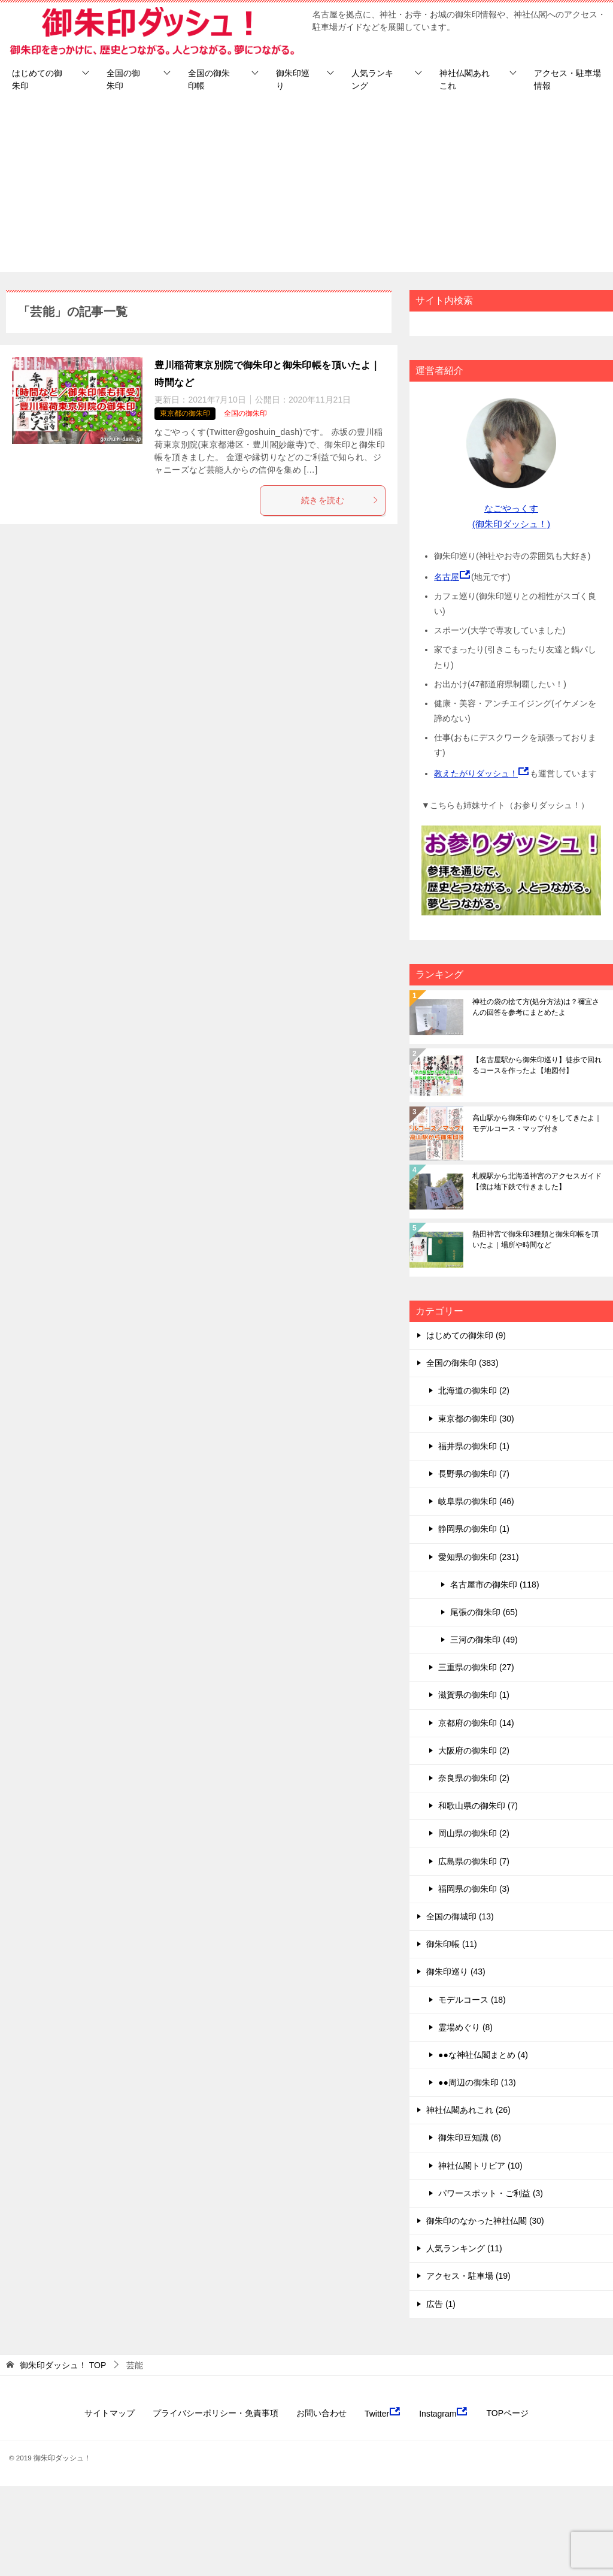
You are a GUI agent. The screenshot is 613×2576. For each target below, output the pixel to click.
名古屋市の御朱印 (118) (494, 1584)
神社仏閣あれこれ (464, 79)
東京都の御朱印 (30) (476, 1418)
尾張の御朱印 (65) (484, 1612)
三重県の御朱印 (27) (476, 1667)
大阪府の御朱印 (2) (473, 1750)
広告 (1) (441, 2304)
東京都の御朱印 (185, 413)
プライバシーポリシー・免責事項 (215, 2413)
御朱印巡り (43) (455, 1971)
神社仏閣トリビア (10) (480, 2165)
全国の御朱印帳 (209, 79)
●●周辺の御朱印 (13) (477, 2082)
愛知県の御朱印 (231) (478, 1557)
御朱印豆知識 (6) (469, 2137)
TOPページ (507, 2413)
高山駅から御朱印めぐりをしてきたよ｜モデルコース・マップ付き (537, 1123)
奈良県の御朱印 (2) (473, 1778)
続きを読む (340, 500)
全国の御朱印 (123, 79)
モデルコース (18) (472, 1999)
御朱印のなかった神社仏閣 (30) (485, 2221)
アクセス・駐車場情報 (567, 79)
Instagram (443, 2412)
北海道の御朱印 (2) (473, 1390)
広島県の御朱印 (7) (473, 1861)
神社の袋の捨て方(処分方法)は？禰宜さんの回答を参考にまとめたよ (535, 1007)
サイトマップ (109, 2413)
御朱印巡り (292, 79)
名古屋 (446, 577)
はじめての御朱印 (37, 79)
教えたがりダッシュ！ (476, 773)
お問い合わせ (321, 2413)
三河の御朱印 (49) (484, 1639)
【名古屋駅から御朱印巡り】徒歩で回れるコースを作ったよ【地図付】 (537, 1065)
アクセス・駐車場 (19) (468, 2276)
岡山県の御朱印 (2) (473, 1833)
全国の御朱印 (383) (462, 1363)
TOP (63, 2365)
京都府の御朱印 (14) (476, 1723)
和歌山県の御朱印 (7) (478, 1805)
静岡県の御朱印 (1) (473, 1529)
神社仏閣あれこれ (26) (468, 2110)
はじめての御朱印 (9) (466, 1335)
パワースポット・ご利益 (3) (490, 2193)
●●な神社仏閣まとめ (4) (483, 2055)
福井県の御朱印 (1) (473, 1446)
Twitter (383, 2412)
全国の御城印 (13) (460, 1916)
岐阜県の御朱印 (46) (476, 1501)
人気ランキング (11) (464, 2248)
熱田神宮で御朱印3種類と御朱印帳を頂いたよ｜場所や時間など (535, 1239)
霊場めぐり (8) (465, 2027)
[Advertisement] (306, 188)
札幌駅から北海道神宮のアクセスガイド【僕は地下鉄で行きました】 (537, 1181)
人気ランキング (372, 79)
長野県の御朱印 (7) (473, 1474)
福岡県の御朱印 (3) (473, 1889)
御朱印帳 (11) (451, 1944)
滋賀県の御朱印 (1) (473, 1695)
